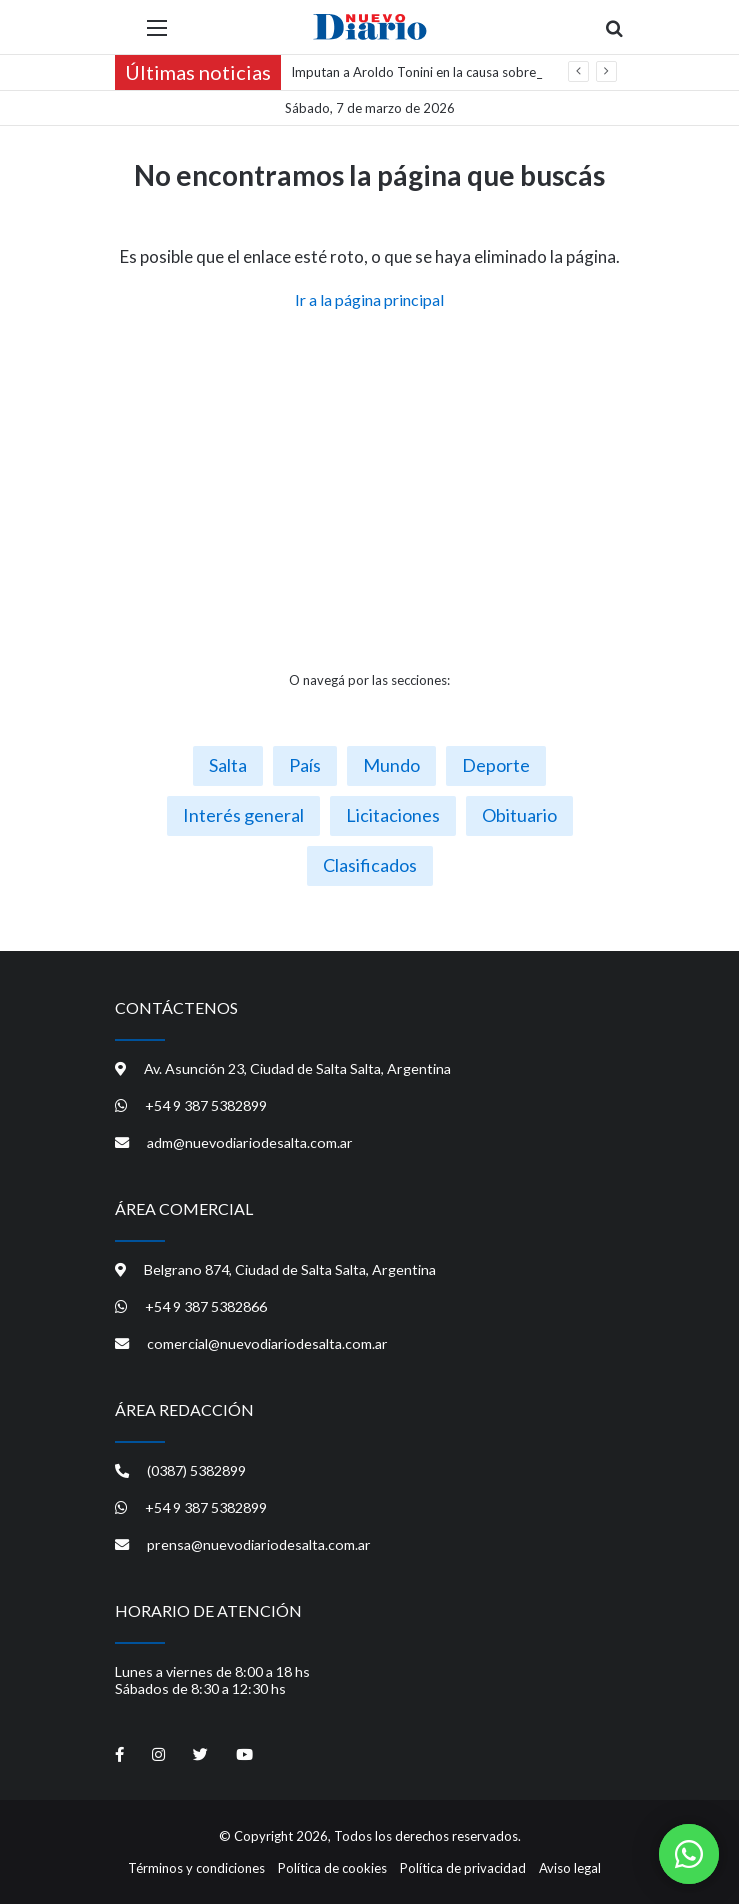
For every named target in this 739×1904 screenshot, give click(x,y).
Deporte (496, 765)
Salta (228, 765)
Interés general (243, 815)
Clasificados (370, 865)
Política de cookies (332, 1868)
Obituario (519, 815)
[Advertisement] (370, 491)
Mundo (391, 765)
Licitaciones (393, 815)
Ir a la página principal (369, 299)
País (305, 765)
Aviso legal (570, 1868)
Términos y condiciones (196, 1868)
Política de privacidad (463, 1868)
